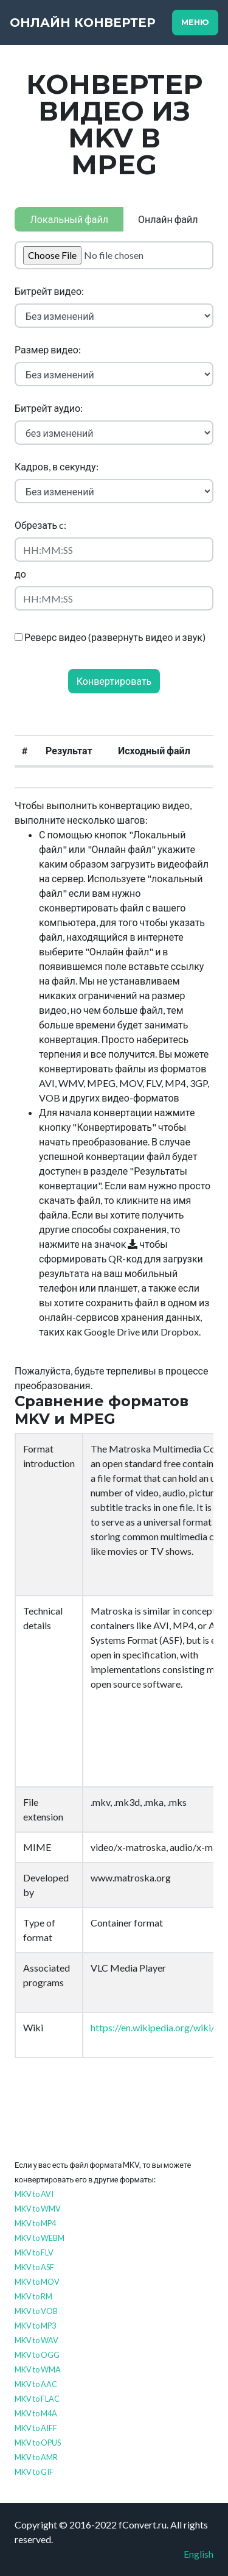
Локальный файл (69, 219)
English (198, 2554)
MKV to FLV (34, 2252)
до (20, 573)
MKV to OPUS (38, 2442)
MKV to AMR (36, 2457)
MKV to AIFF (36, 2428)
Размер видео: (48, 349)
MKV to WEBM (39, 2238)
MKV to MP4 (35, 2223)
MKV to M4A (36, 2413)
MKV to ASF (34, 2267)
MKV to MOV (37, 2282)
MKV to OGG (37, 2355)
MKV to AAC (36, 2384)
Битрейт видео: (49, 291)
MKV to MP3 (35, 2325)
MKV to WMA (38, 2369)
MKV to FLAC (37, 2399)
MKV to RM (33, 2296)
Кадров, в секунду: (56, 466)
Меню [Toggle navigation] (195, 22)
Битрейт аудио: (49, 408)
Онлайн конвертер (83, 22)
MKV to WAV (36, 2340)
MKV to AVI (34, 2194)
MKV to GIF (34, 2472)
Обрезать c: (40, 525)
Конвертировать (114, 681)
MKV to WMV (38, 2208)
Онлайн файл (168, 219)
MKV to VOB (36, 2311)
